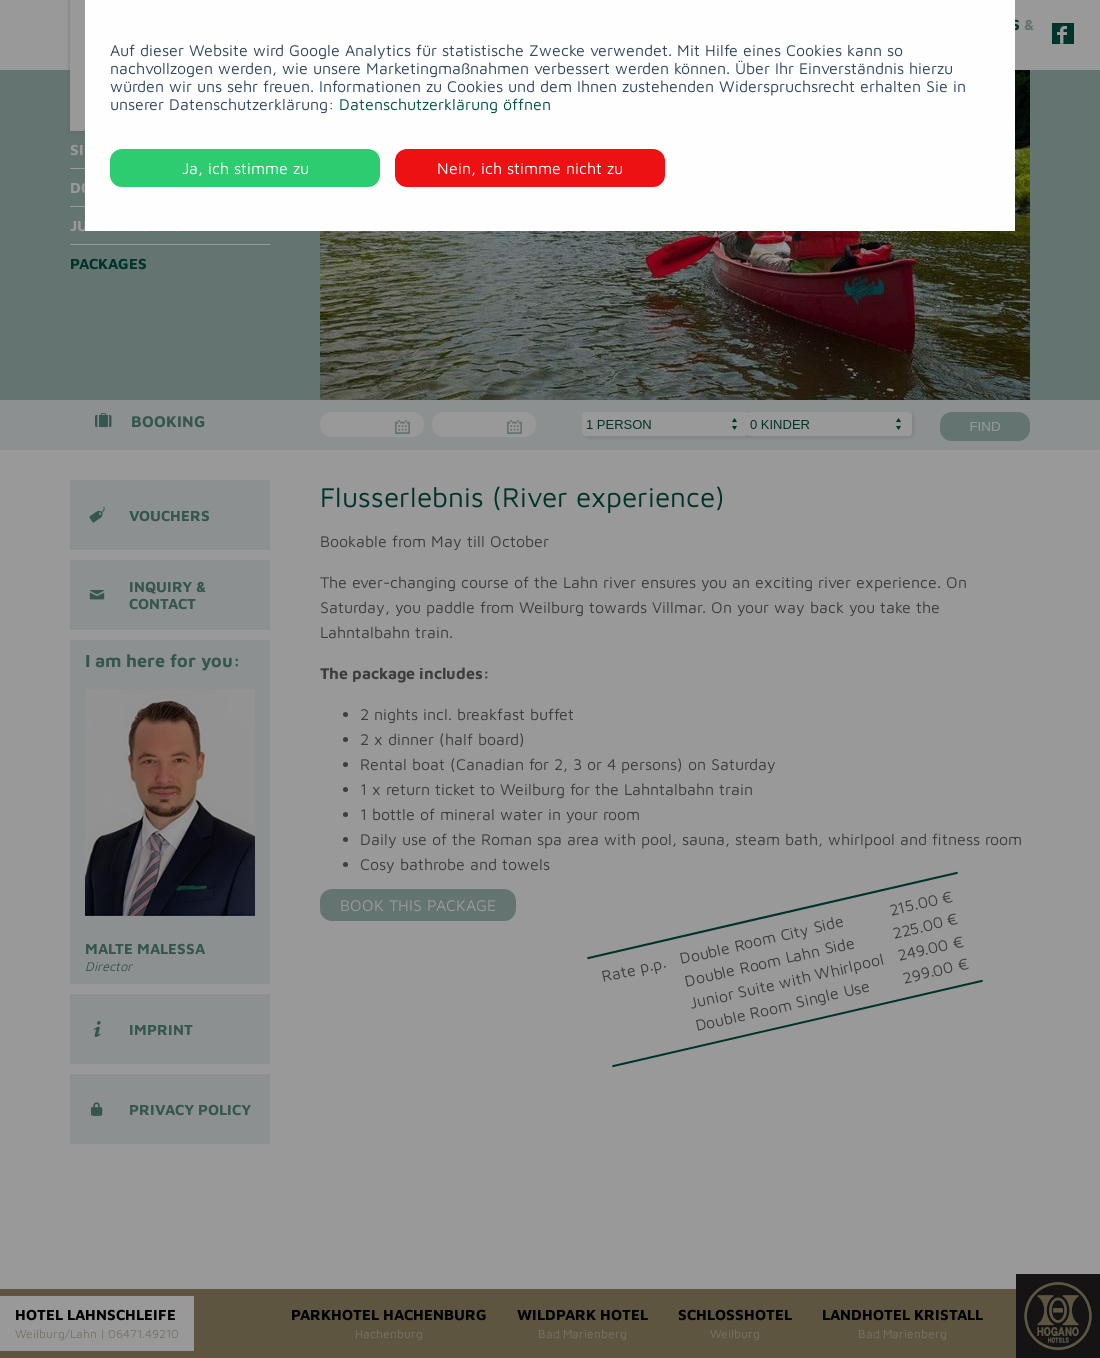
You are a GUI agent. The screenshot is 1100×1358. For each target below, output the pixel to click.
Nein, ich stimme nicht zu (530, 168)
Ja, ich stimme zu (245, 168)
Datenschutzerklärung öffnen (445, 104)
